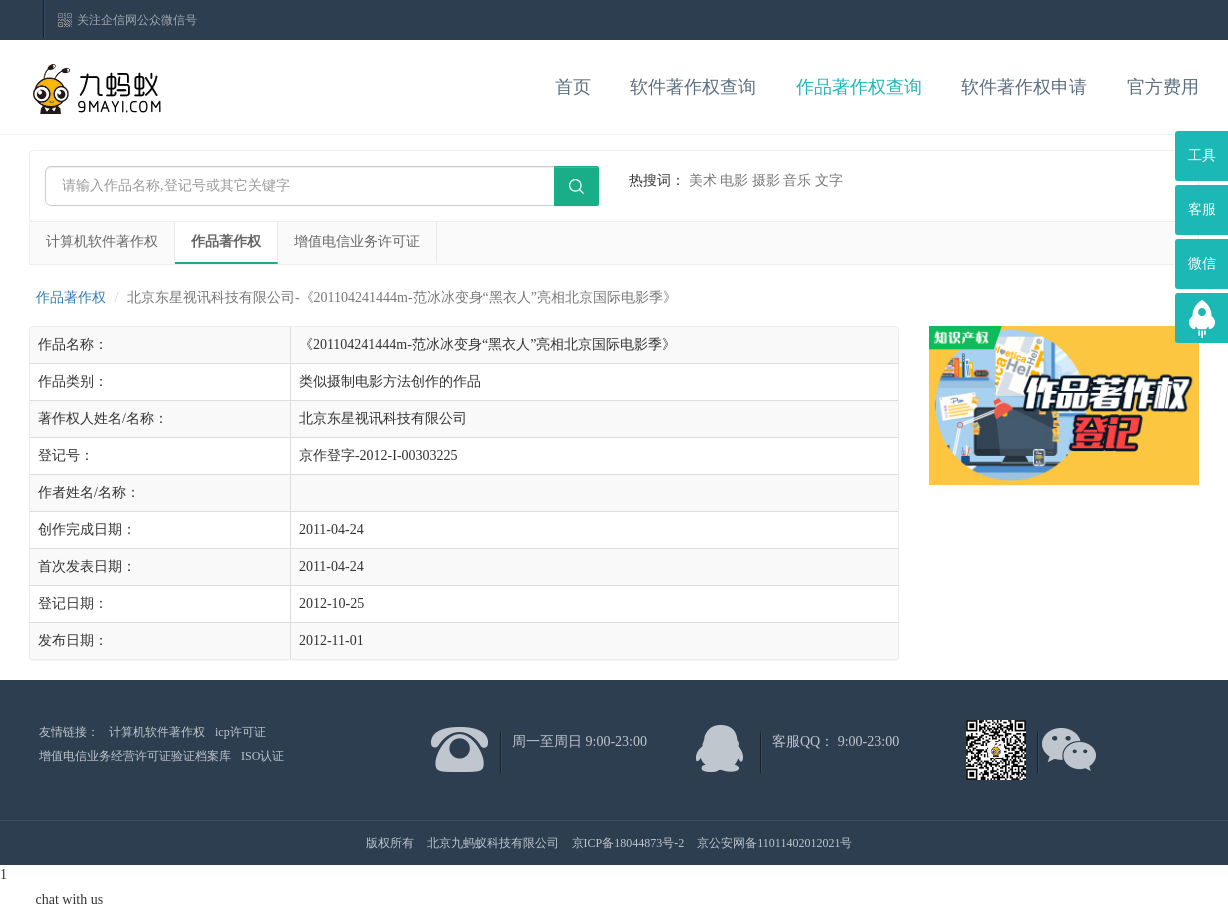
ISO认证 (262, 756)
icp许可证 (240, 732)
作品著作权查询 (859, 87)
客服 (1202, 209)
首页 (573, 87)
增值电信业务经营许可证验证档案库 (135, 756)
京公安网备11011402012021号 (774, 843)
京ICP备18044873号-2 (628, 843)
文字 (829, 180)
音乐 (797, 180)
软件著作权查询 (693, 87)
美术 (703, 180)
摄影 (766, 180)
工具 (1202, 155)
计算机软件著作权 (102, 241)
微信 (1202, 263)
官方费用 (1163, 87)
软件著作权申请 (1024, 87)
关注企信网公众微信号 (137, 20)
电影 (734, 180)
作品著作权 (226, 241)
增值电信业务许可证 (357, 241)
